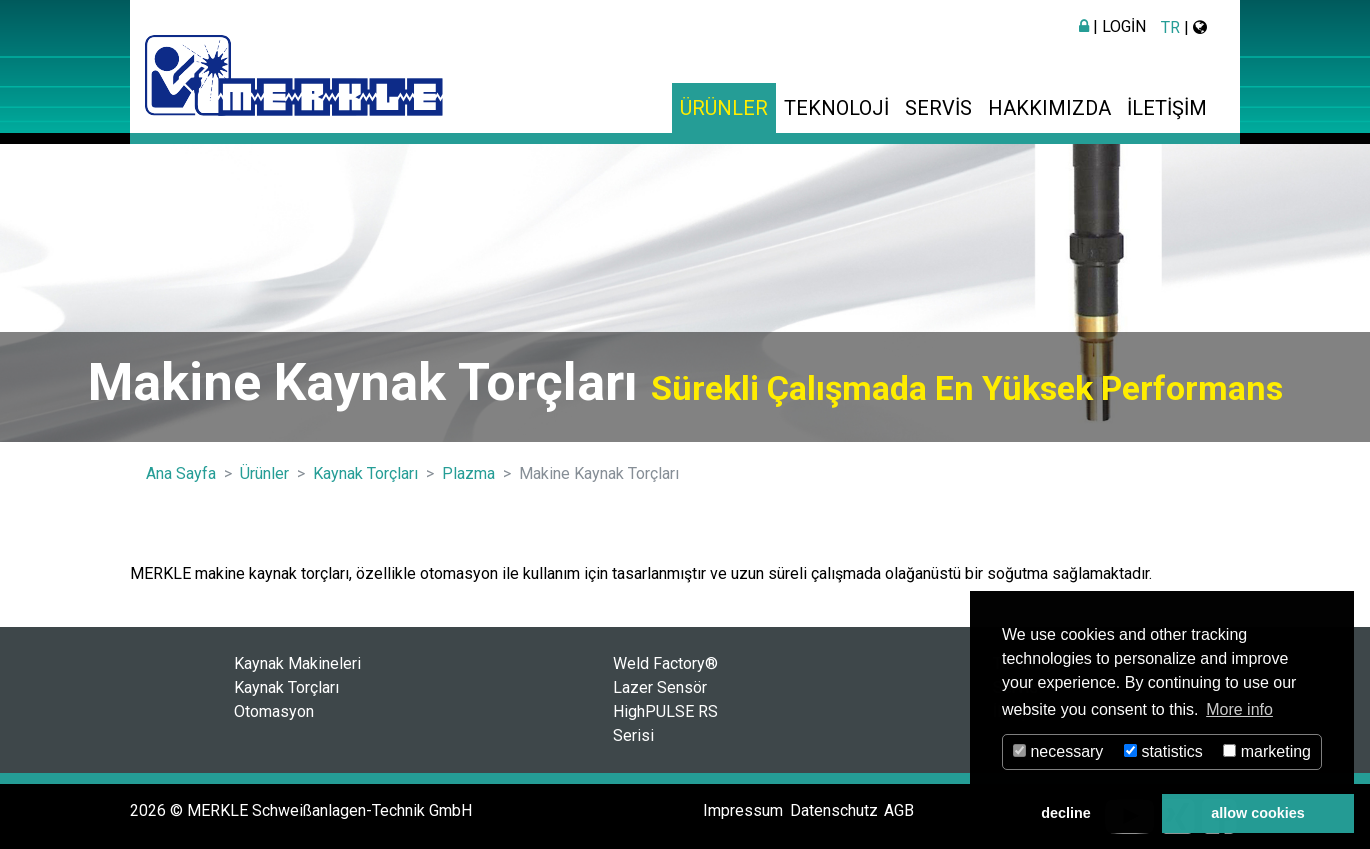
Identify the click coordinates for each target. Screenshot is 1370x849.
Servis (938, 108)
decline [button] (1066, 813)
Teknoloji (836, 108)
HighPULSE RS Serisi (665, 723)
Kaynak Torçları (286, 687)
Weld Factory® (665, 663)
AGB (899, 810)
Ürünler (724, 108)
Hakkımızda (1049, 108)
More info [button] (1239, 709)
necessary (1058, 751)
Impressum (743, 810)
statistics (1163, 751)
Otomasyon (274, 711)
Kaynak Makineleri (297, 663)
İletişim (1167, 108)
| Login (1112, 26)
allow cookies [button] (1258, 813)
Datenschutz (834, 810)
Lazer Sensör (660, 687)
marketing (1267, 751)
